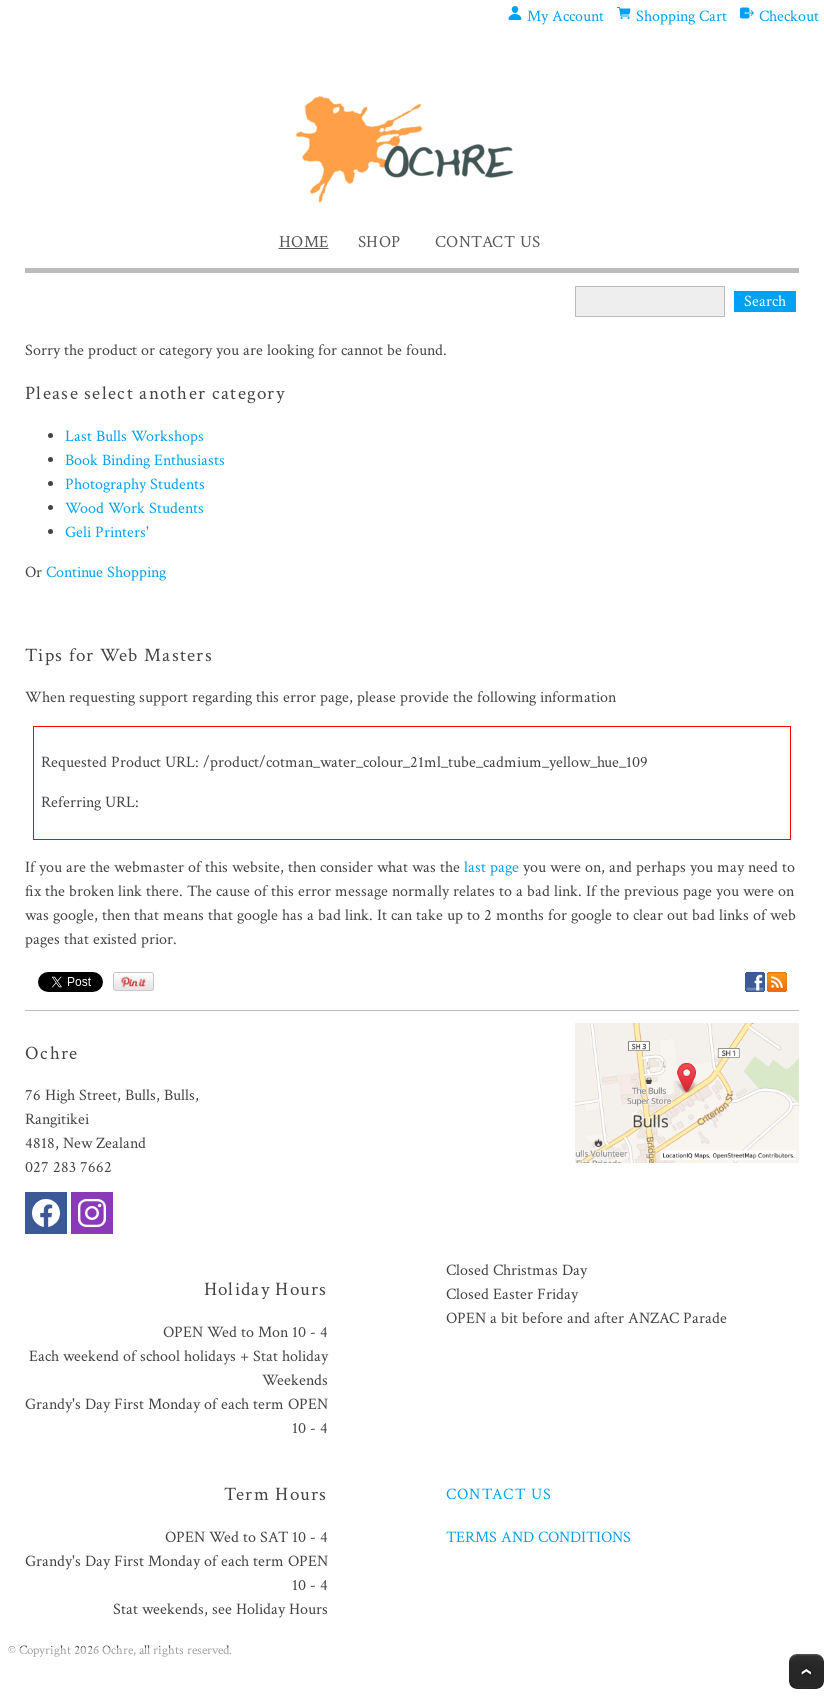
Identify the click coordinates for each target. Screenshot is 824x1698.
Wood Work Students (134, 508)
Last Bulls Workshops (134, 436)
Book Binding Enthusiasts (145, 460)
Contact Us (488, 242)
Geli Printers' (107, 532)
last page (491, 867)
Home (304, 242)
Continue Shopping (106, 572)
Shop (379, 242)
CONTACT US (499, 1494)
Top (806, 1671)
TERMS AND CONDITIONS (538, 1537)
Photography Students (135, 484)
